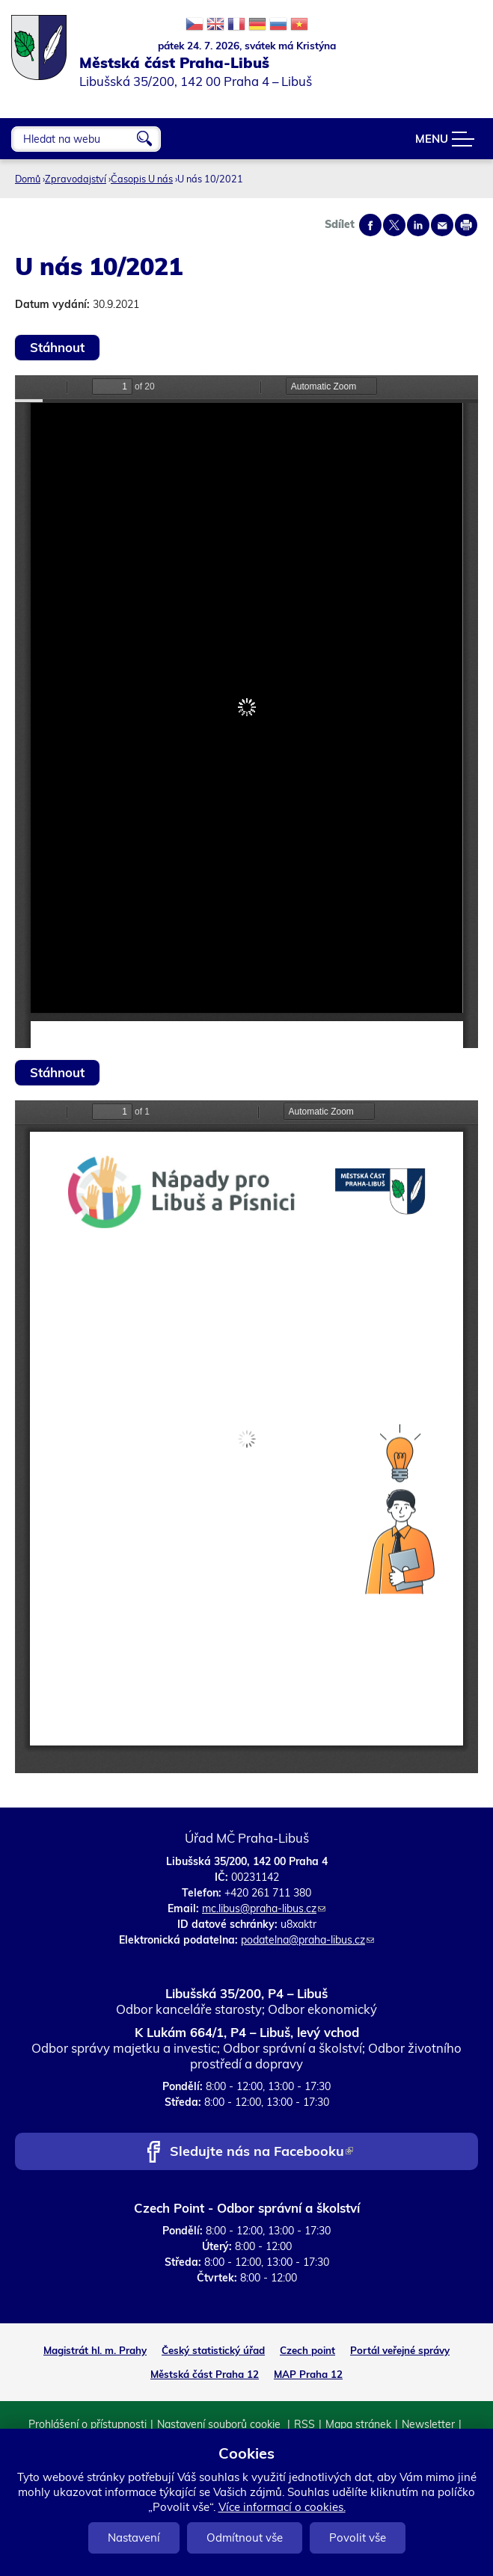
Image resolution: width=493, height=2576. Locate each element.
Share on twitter (394, 225)
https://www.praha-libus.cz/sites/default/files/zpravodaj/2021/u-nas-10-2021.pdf (246, 711)
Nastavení (134, 2537)
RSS (304, 2424)
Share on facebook (370, 225)
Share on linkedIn (418, 225)
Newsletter (428, 2424)
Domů (27, 179)
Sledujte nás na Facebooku (261, 2152)
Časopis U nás (142, 179)
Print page (466, 225)
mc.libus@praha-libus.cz (263, 1908)
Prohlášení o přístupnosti (87, 2424)
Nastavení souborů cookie (220, 2424)
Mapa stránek (358, 2424)
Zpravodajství (75, 179)
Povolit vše (357, 2537)
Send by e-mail (442, 225)
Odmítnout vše (244, 2537)
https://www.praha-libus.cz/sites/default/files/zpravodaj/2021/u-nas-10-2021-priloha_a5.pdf (246, 1436)
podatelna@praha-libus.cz (307, 1940)
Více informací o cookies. (282, 2507)
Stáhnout (57, 347)
